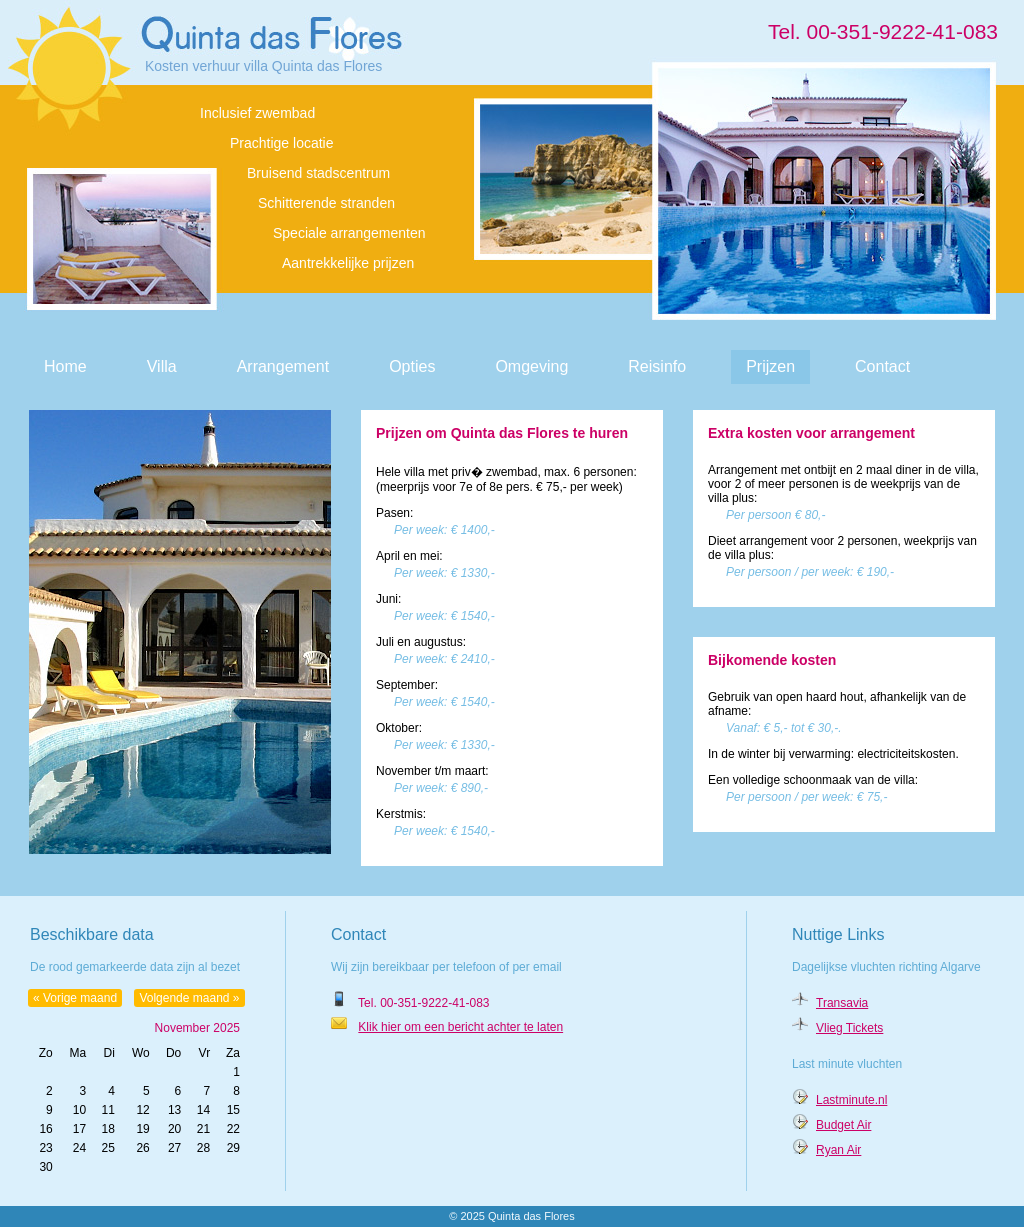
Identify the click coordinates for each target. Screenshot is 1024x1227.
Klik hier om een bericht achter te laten (460, 1027)
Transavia (842, 1003)
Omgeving (531, 366)
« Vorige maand (75, 998)
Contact (882, 366)
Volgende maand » (189, 998)
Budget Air (843, 1125)
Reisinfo (657, 366)
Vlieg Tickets (849, 1028)
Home (65, 366)
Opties (412, 366)
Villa (162, 366)
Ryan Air (838, 1150)
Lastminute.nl (851, 1100)
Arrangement (283, 366)
